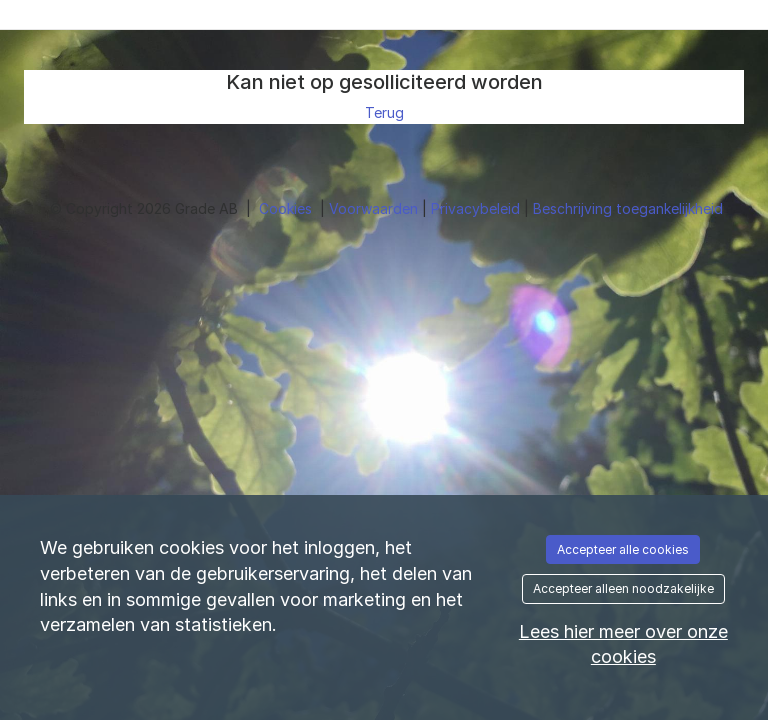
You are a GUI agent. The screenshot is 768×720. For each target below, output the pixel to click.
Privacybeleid (477, 208)
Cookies (287, 208)
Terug (384, 112)
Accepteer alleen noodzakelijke (623, 588)
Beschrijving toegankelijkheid (628, 208)
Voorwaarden (375, 208)
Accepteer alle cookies (623, 549)
